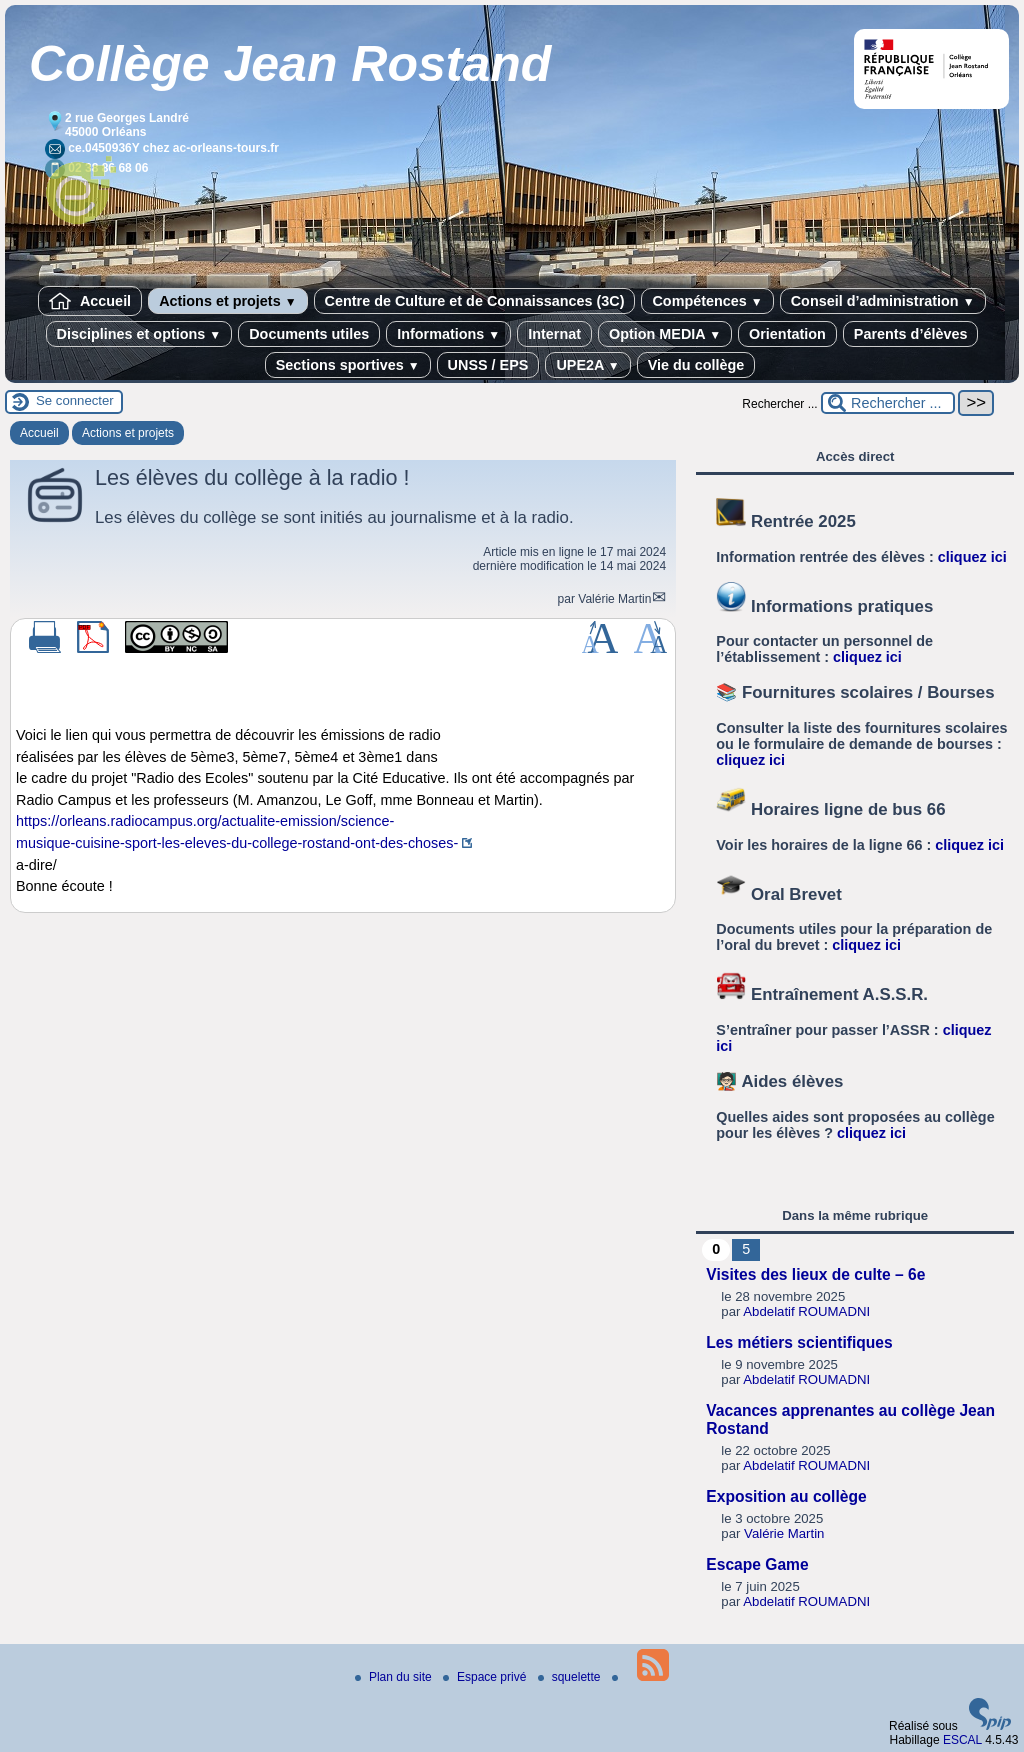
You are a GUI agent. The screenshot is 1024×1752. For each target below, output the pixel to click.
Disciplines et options (139, 334)
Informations (448, 334)
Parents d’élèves (911, 334)
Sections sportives (348, 365)
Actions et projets (227, 301)
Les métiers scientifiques (799, 1342)
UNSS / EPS (488, 365)
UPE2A (587, 365)
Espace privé (486, 1677)
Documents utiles (309, 334)
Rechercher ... (779, 404)
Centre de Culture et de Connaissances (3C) (475, 301)
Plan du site (395, 1677)
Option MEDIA (665, 334)
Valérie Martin (614, 599)
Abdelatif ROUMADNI (806, 1311)
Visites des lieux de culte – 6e (815, 1274)
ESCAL (962, 1740)
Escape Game (757, 1564)
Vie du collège (696, 365)
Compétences (707, 301)
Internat (554, 334)
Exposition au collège (786, 1496)
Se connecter (75, 400)
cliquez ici (972, 557)
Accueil (90, 301)
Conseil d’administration (883, 301)
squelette (571, 1677)
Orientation (787, 334)
